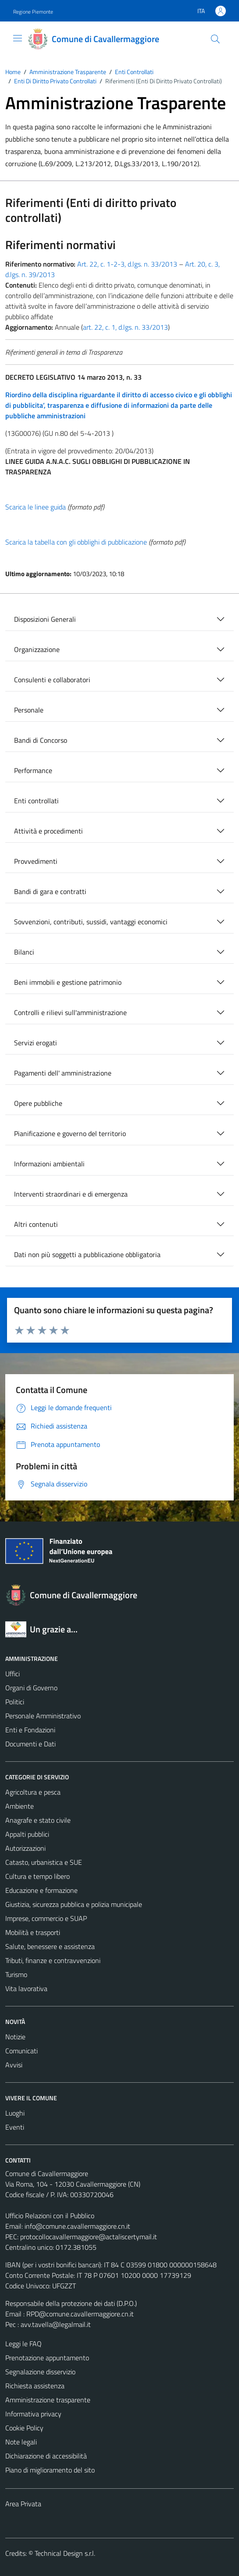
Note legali (21, 2442)
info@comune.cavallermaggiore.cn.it (77, 2226)
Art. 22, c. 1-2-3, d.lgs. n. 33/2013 (127, 264)
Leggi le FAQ (23, 2343)
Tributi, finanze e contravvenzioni (52, 1960)
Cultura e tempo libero (37, 1876)
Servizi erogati (35, 1042)
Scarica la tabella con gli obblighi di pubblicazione (76, 542)
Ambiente (19, 1806)
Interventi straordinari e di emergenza (71, 1194)
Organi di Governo (31, 1687)
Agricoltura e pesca (33, 1792)
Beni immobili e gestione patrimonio (67, 982)
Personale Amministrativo (43, 1715)
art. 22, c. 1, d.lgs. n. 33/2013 (125, 327)
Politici (14, 1701)
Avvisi (13, 2064)
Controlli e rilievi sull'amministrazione (70, 1012)
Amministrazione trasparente (47, 2399)
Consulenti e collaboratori (52, 679)
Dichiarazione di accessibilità (46, 2456)
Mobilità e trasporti (32, 1932)
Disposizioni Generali (45, 619)
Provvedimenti (35, 861)
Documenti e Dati (30, 1744)
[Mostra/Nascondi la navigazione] (17, 38)
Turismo (16, 1974)
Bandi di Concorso (40, 740)
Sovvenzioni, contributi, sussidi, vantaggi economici (91, 921)
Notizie (15, 2036)
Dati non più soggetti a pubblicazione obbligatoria (87, 1254)
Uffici (12, 1673)
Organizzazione (37, 649)
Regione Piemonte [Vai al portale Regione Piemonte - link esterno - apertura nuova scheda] (33, 11)
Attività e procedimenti (48, 831)
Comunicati (21, 2050)
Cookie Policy (24, 2428)
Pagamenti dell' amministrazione (62, 1073)
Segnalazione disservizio (40, 2371)
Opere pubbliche (38, 1103)
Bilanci (24, 952)
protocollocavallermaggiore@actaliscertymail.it (88, 2236)
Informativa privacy (33, 2414)
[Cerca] (215, 39)
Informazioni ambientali (49, 1163)
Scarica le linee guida (35, 507)
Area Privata (23, 2503)
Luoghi (15, 2113)
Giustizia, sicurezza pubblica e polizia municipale (73, 1904)
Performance (33, 770)
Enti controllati (36, 800)
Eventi (14, 2127)
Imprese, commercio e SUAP (46, 1918)
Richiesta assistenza (34, 2385)
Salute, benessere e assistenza (50, 1946)
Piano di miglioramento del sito (50, 2470)
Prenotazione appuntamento (47, 2357)
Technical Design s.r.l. (65, 2553)
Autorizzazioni (25, 1848)
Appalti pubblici (27, 1834)
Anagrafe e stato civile (38, 1820)
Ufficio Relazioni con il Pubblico (49, 2215)
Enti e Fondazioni (30, 1729)
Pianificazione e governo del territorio (70, 1133)
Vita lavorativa (26, 1988)
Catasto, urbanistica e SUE (43, 1862)
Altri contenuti (36, 1224)
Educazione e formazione (41, 1890)
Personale (28, 710)
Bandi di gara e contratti (50, 891)
